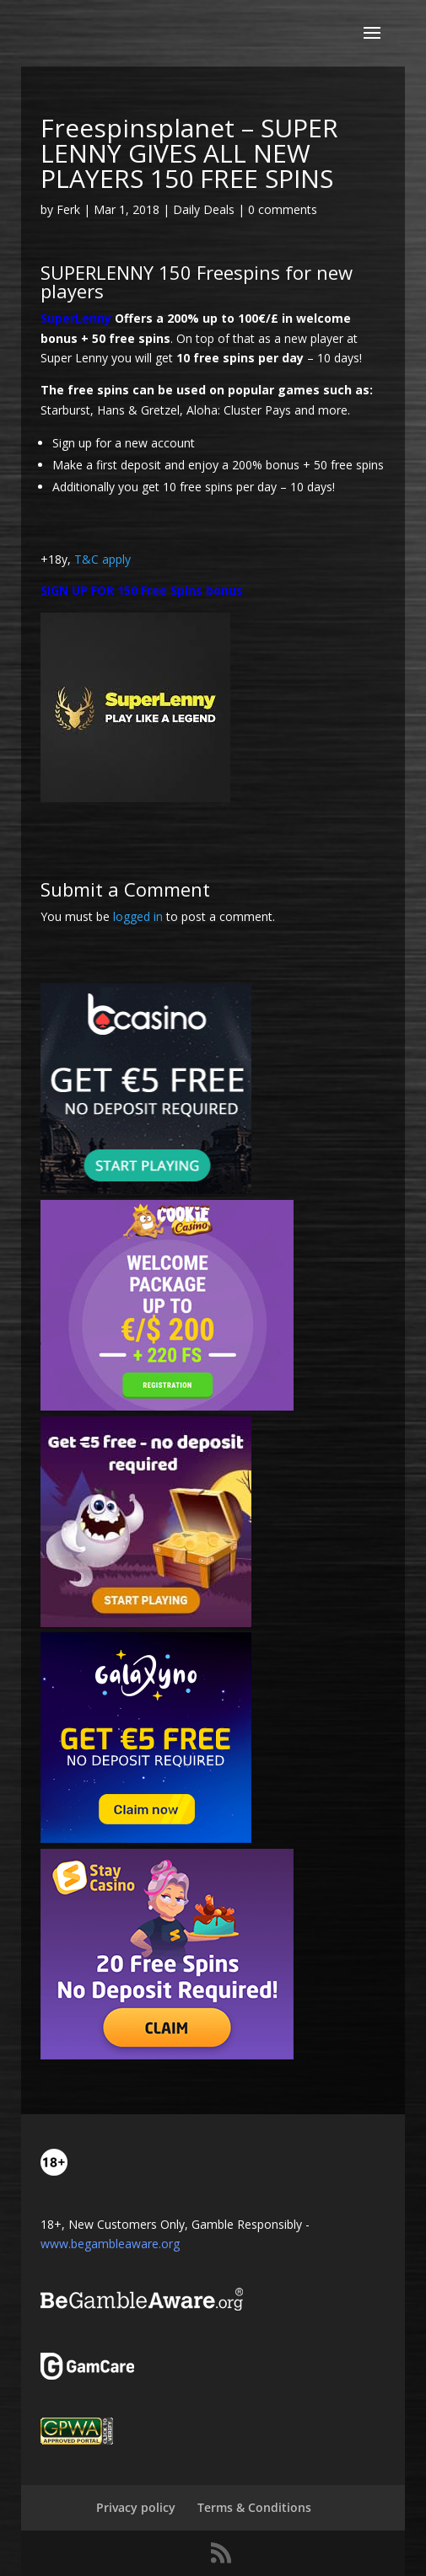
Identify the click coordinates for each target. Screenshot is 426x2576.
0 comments (282, 209)
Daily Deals (204, 209)
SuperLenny (75, 318)
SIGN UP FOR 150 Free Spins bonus (141, 590)
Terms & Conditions (254, 2507)
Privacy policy (135, 2507)
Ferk (68, 209)
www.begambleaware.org (110, 2244)
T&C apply (102, 559)
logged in (138, 916)
